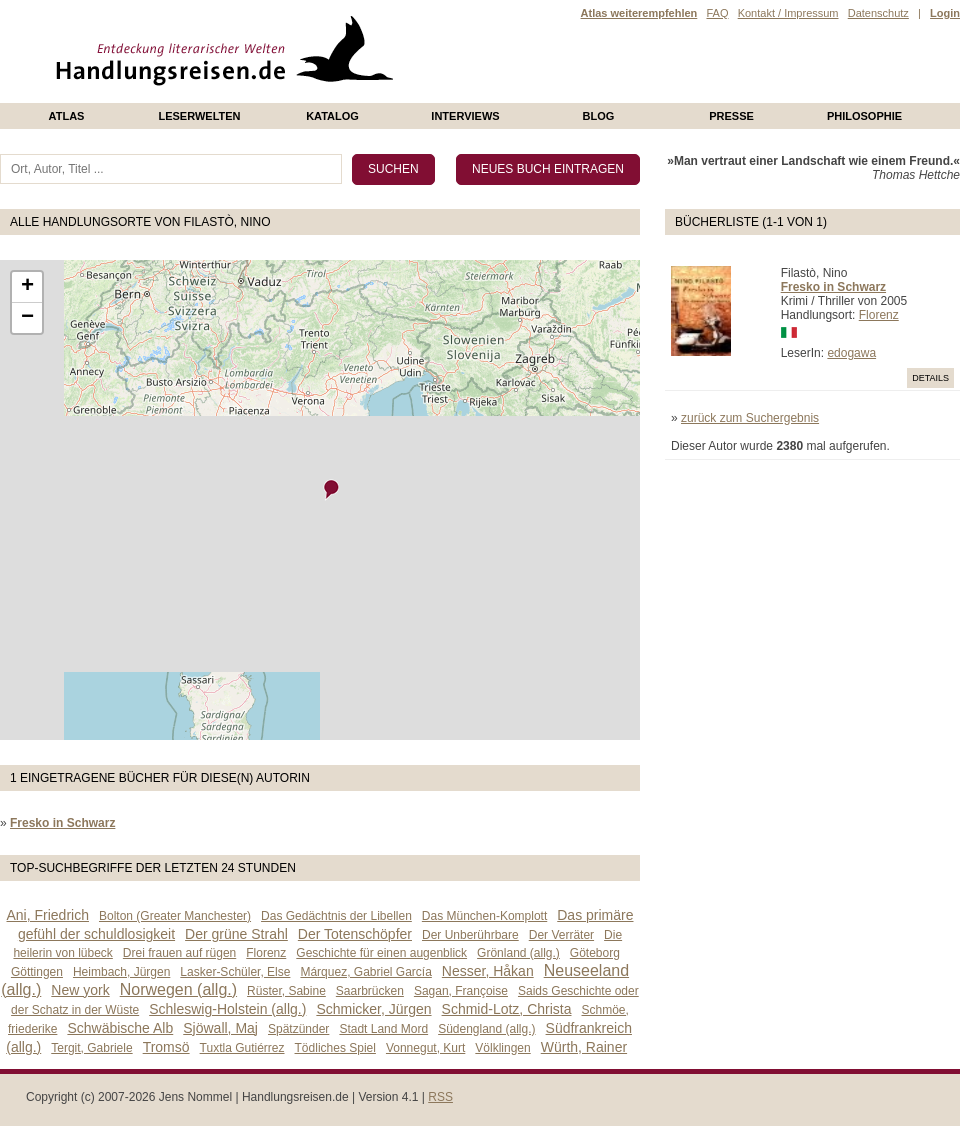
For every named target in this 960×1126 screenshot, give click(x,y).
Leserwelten (199, 116)
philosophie (864, 116)
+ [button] (27, 287)
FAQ (717, 13)
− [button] (27, 318)
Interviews (465, 116)
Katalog (332, 116)
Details (930, 378)
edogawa (851, 353)
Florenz (879, 315)
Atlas (67, 116)
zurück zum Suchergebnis (750, 418)
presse (731, 116)
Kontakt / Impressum (788, 13)
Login (945, 13)
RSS (440, 1097)
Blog (599, 116)
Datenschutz (878, 13)
